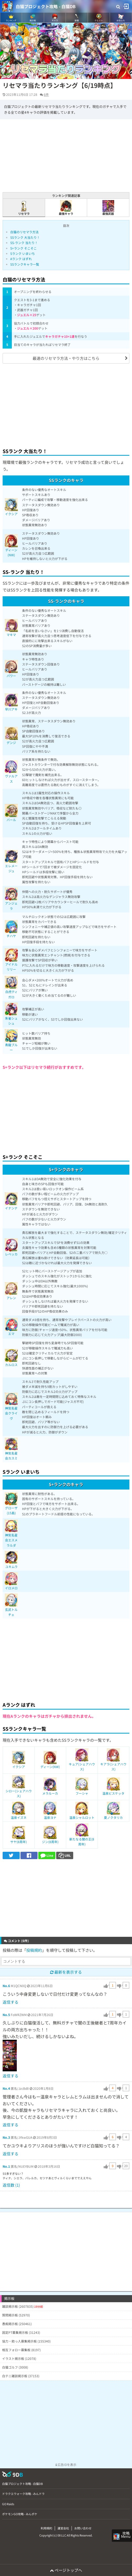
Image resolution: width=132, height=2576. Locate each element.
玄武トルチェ (11, 1607)
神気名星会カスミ (11, 1451)
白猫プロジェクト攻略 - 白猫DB (46, 6)
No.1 (6, 2166)
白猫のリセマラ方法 (24, 232)
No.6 (6, 1985)
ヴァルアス (11, 773)
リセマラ (24, 208)
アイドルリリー (11, 961)
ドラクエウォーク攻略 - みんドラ (23, 2493)
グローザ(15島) (11, 1505)
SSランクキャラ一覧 (24, 264)
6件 (46, 94)
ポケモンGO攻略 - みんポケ (19, 2514)
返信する (10, 2002)
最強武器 (108, 208)
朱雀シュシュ (11, 1015)
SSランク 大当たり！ (25, 237)
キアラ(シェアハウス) (113, 1761)
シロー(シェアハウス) (19, 1788)
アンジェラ (11, 901)
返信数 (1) (11, 2185)
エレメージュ (11, 863)
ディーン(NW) (11, 547)
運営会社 (63, 2528)
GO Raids (8, 2504)
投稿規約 (34, 1950)
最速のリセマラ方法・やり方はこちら (66, 358)
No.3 (6, 2137)
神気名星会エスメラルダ (11, 1535)
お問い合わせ (83, 2528)
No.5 (6, 2014)
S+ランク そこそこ (23, 248)
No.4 (6, 2088)
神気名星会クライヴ (11, 1408)
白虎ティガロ (11, 989)
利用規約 (46, 2528)
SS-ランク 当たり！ (24, 242)
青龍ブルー (11, 1042)
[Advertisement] (66, 405)
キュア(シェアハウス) (82, 1761)
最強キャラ (66, 208)
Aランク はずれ (21, 258)
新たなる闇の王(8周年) (81, 1836)
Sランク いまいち (22, 253)
